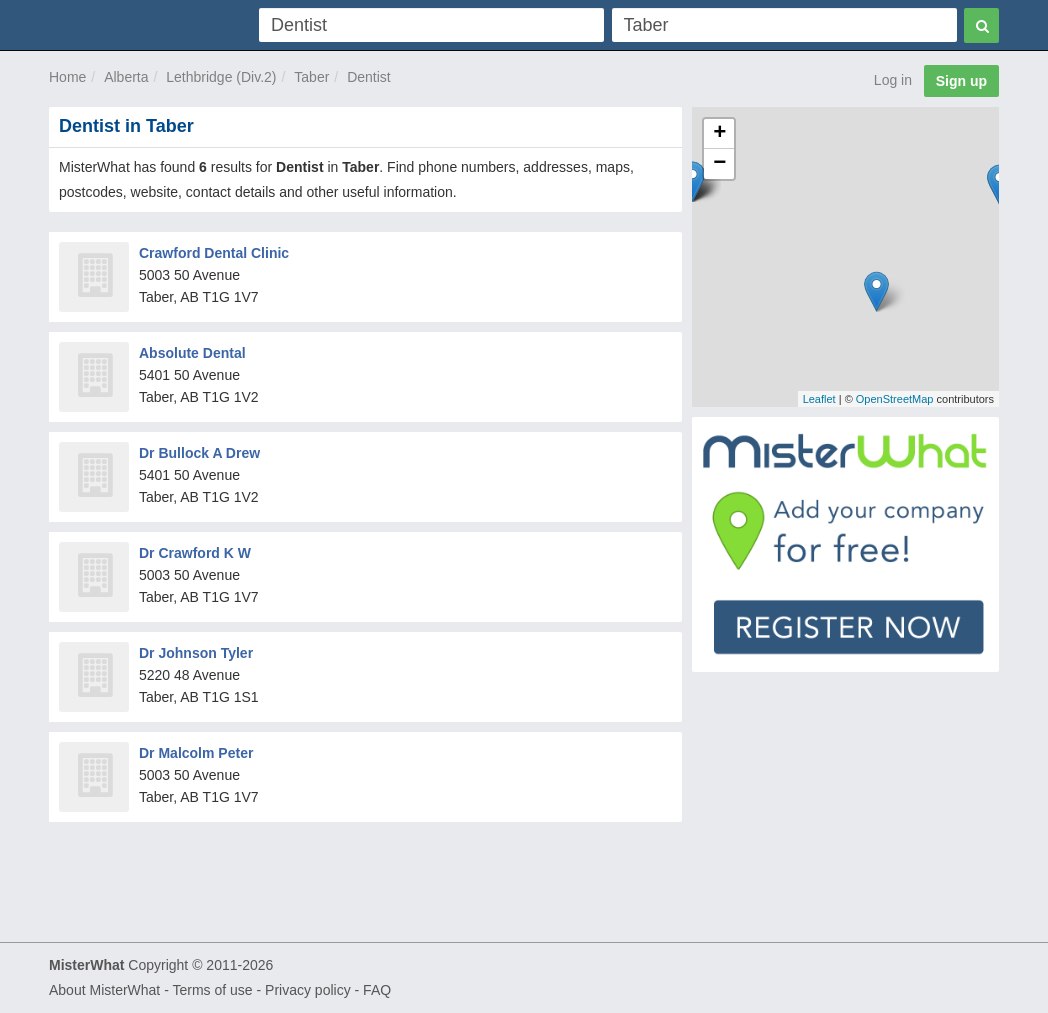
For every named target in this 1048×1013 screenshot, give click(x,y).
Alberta (126, 77)
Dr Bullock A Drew (199, 453)
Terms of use (212, 990)
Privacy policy (308, 990)
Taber (311, 77)
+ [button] (719, 134)
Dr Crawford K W (195, 553)
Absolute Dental (192, 353)
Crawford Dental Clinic (214, 253)
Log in (893, 80)
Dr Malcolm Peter (196, 753)
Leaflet (819, 399)
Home (67, 77)
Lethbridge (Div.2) (221, 77)
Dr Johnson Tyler (196, 653)
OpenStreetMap (895, 399)
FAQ (377, 990)
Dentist (369, 77)
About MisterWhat (104, 990)
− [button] (719, 164)
